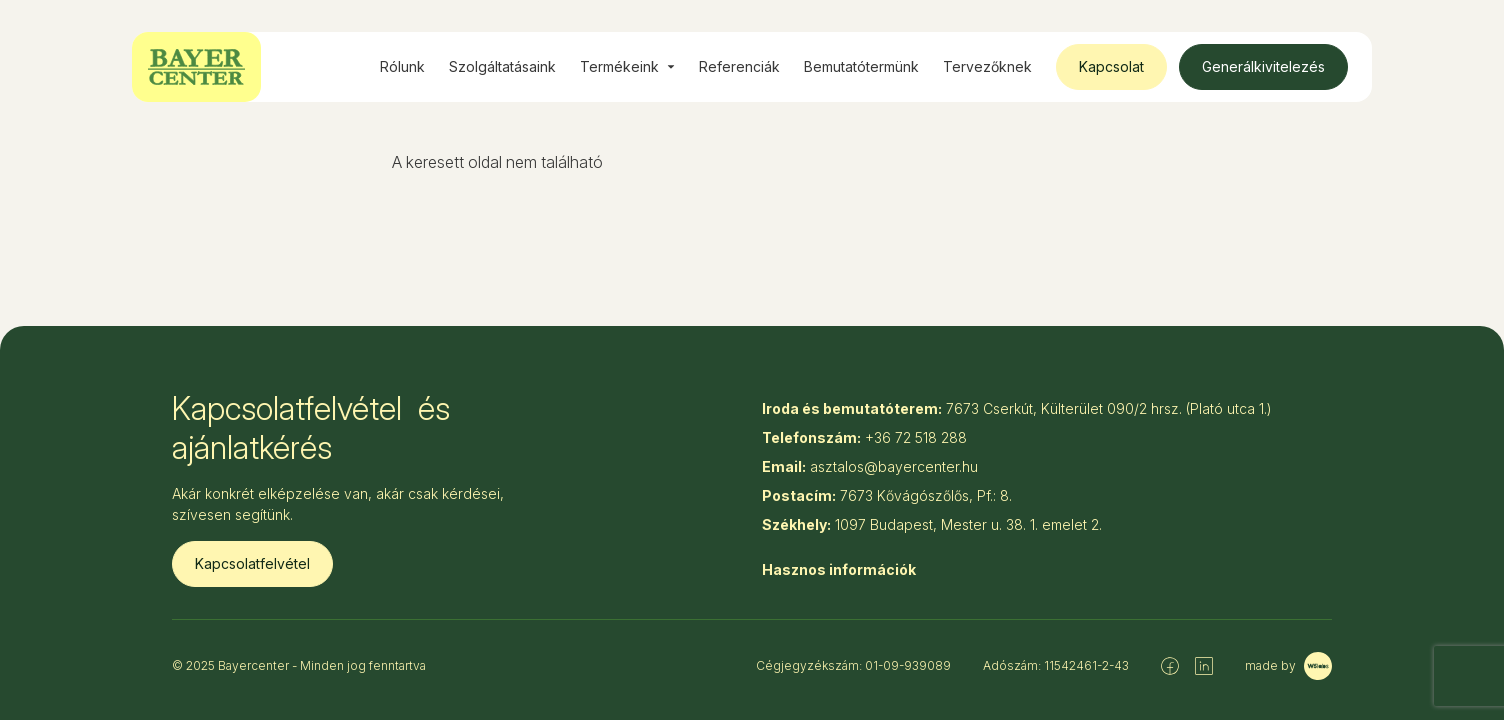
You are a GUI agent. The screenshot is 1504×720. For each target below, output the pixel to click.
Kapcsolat (1111, 66)
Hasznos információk (839, 569)
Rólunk (402, 66)
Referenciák (739, 66)
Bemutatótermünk (861, 66)
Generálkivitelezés (1263, 66)
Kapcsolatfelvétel (252, 563)
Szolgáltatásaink (502, 66)
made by (1288, 666)
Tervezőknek (987, 66)
